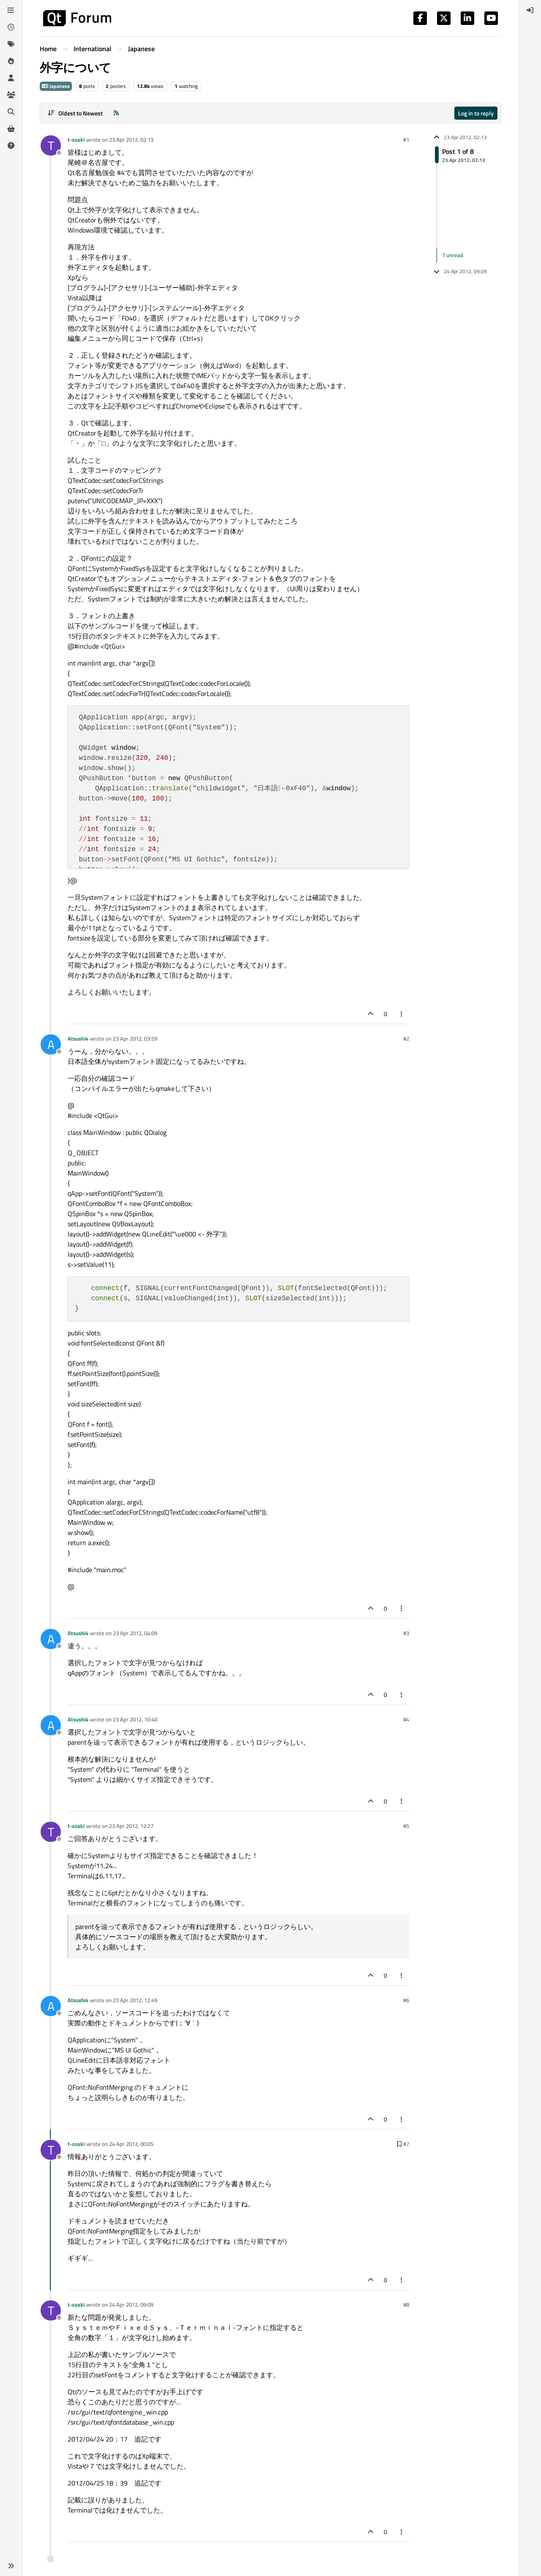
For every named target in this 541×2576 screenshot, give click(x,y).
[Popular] (11, 61)
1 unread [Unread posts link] (452, 255)
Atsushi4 (78, 1038)
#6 (406, 2000)
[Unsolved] (11, 145)
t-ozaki (76, 139)
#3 (406, 1633)
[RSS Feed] (116, 113)
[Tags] (11, 44)
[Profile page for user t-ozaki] (51, 145)
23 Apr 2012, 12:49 (135, 2000)
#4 (406, 1719)
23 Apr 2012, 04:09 (135, 1633)
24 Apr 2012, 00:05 (131, 2144)
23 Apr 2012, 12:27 (131, 1826)
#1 (406, 139)
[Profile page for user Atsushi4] (51, 1044)
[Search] (11, 111)
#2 (406, 1038)
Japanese (56, 86)
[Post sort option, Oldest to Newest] (75, 113)
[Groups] (11, 94)
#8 (406, 2304)
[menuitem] (530, 10)
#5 (406, 1826)
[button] (11, 2566)
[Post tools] (402, 1013)
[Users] (11, 78)
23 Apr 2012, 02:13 (131, 139)
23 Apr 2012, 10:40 (135, 1719)
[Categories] (11, 10)
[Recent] (11, 27)
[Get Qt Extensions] (11, 128)
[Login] (530, 10)
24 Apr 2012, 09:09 (131, 2304)
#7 (406, 2144)
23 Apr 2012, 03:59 (135, 1038)
